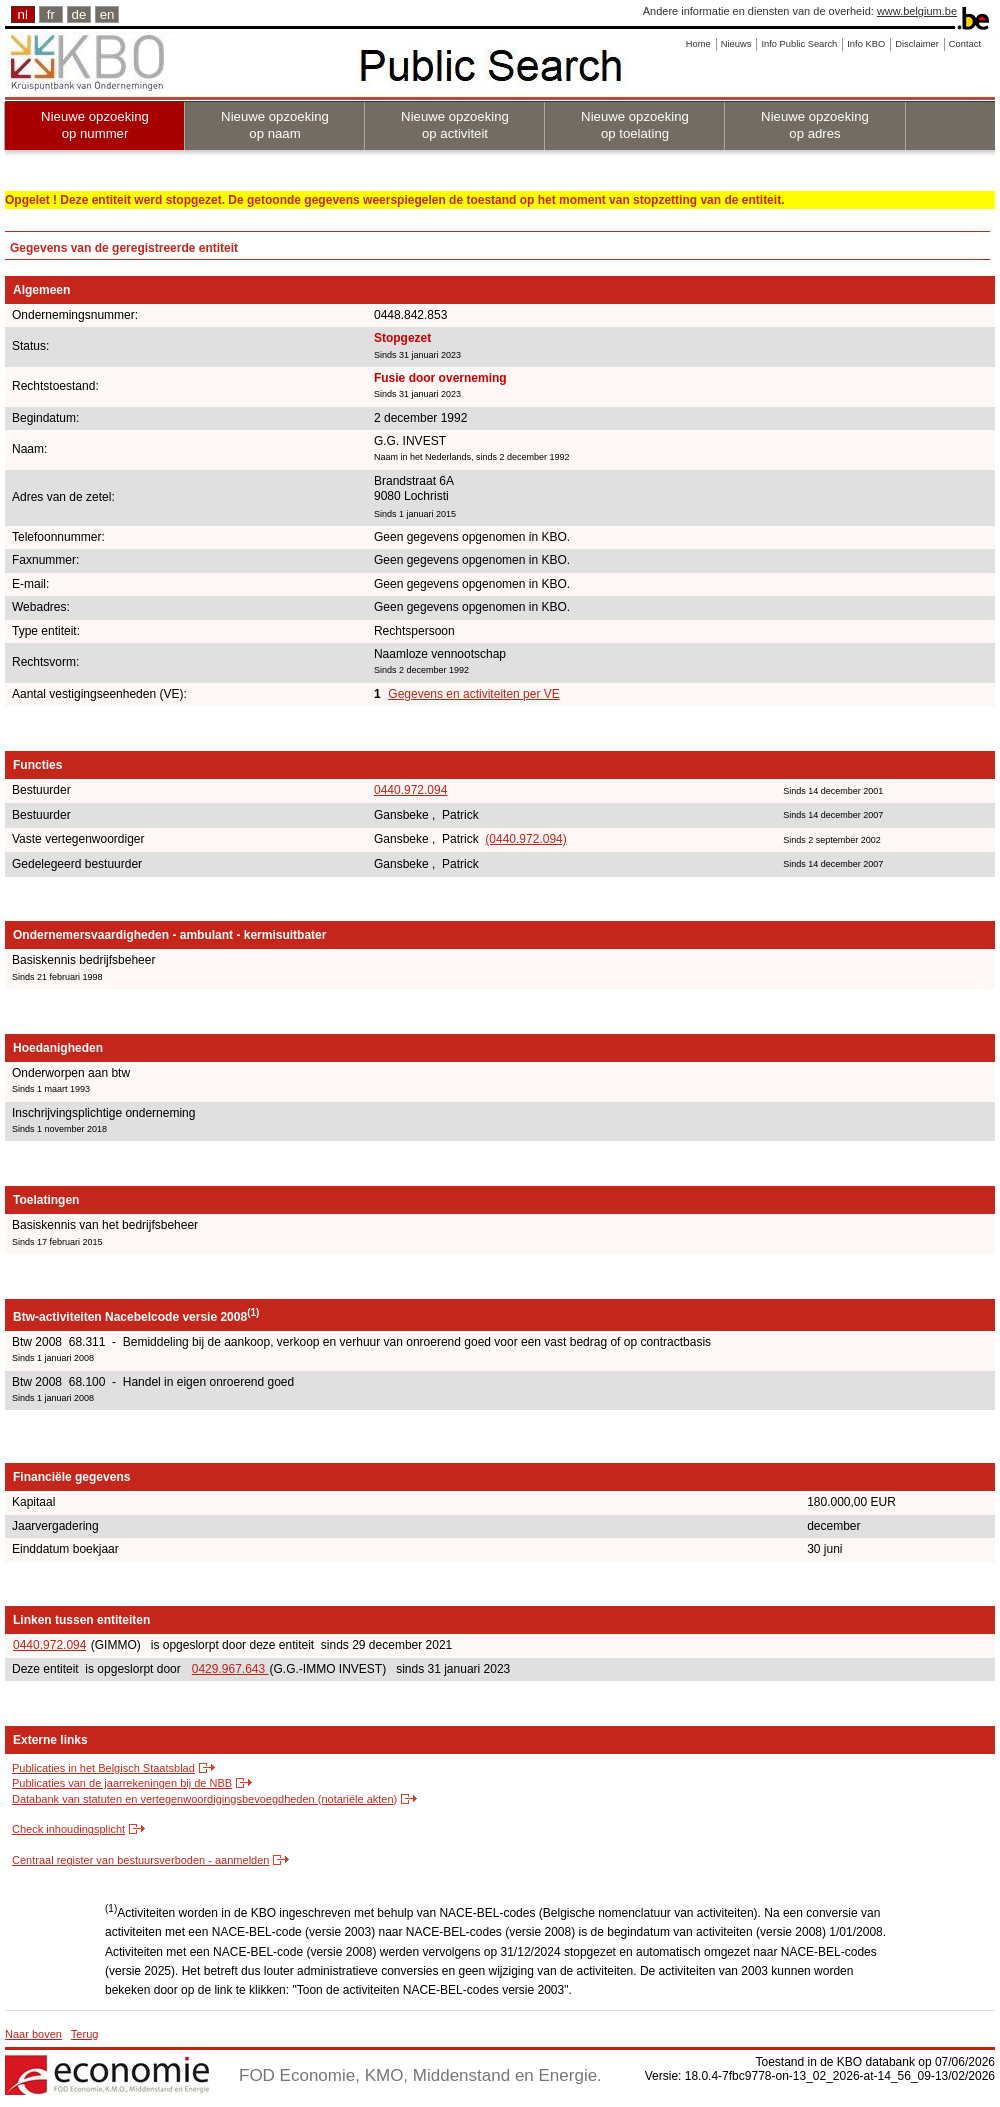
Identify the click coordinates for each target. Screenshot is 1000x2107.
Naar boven (33, 2034)
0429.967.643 (230, 1669)
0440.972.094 (410, 790)
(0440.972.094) (525, 839)
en (107, 14)
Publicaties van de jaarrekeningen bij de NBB (122, 1783)
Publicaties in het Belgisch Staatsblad (103, 1768)
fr (51, 14)
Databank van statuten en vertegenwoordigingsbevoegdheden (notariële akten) (204, 1799)
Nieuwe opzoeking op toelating (635, 125)
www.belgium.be (917, 11)
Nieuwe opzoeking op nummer (95, 125)
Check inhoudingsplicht (68, 1829)
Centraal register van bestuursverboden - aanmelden (140, 1860)
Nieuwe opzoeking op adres (815, 125)
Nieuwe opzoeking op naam (275, 125)
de (79, 14)
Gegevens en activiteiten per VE (473, 694)
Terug (85, 2034)
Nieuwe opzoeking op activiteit (455, 125)
